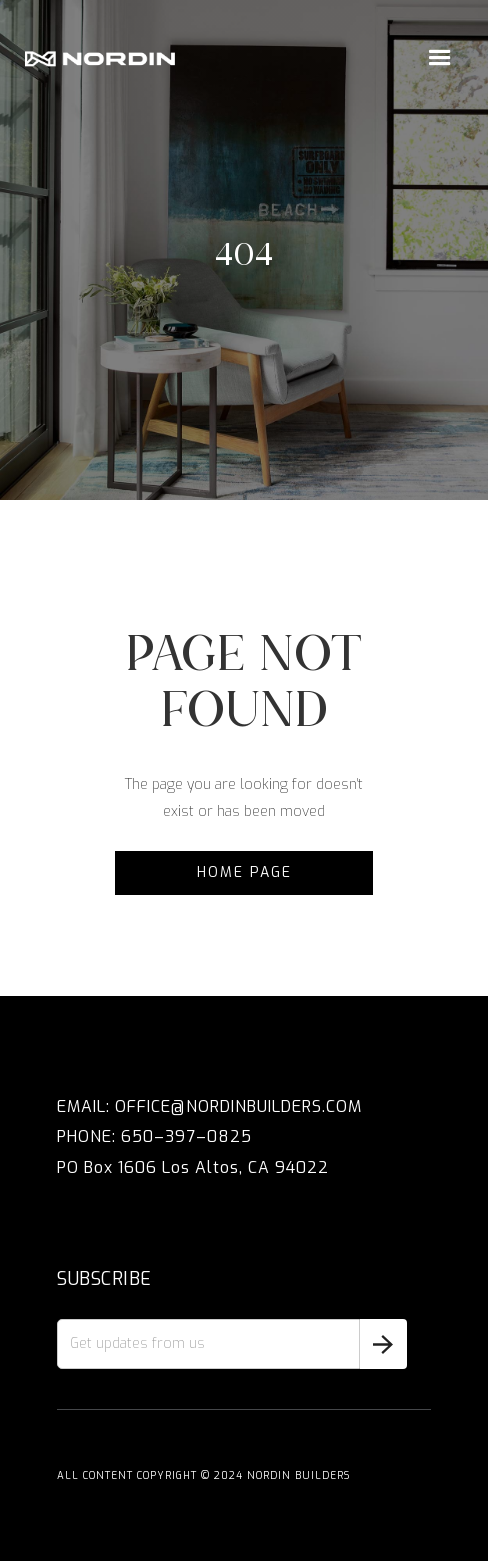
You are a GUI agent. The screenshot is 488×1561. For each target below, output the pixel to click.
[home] (100, 58)
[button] (440, 58)
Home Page (244, 872)
